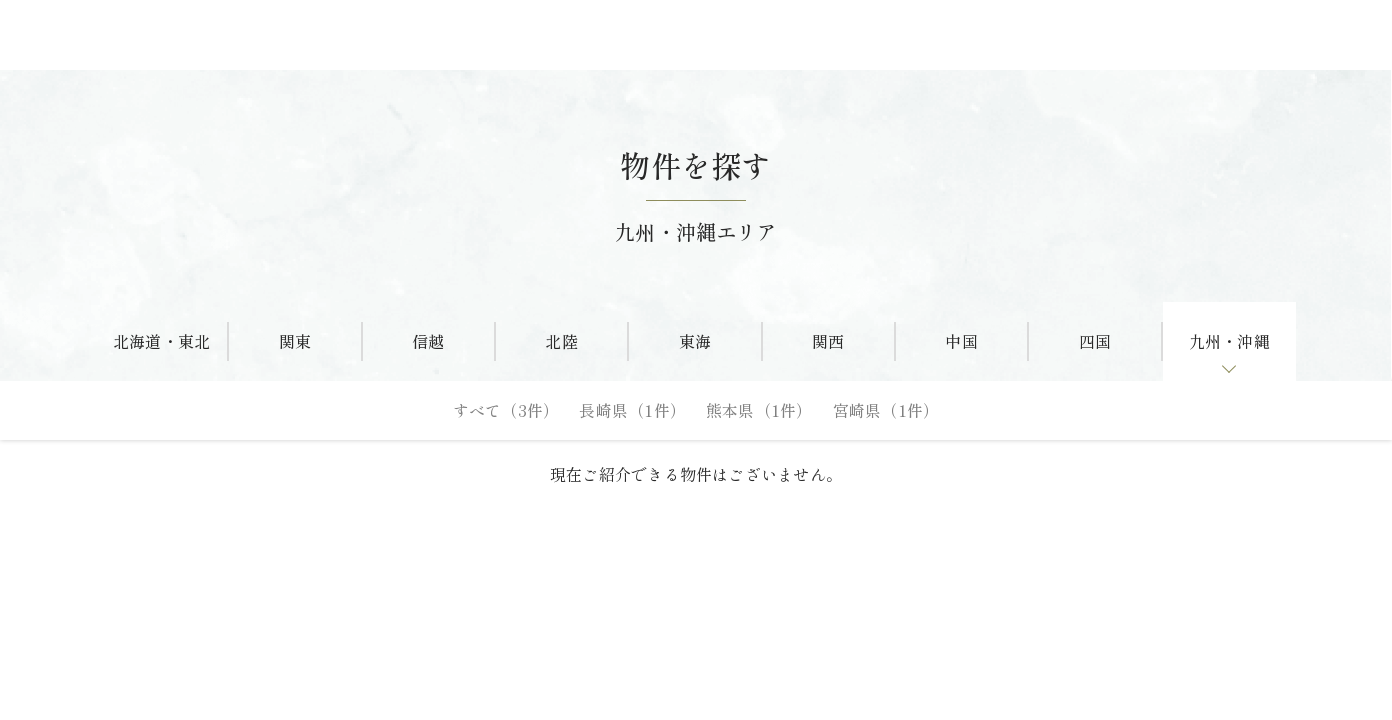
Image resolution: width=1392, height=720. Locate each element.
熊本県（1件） (759, 410)
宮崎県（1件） (886, 410)
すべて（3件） (506, 410)
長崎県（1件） (632, 410)
